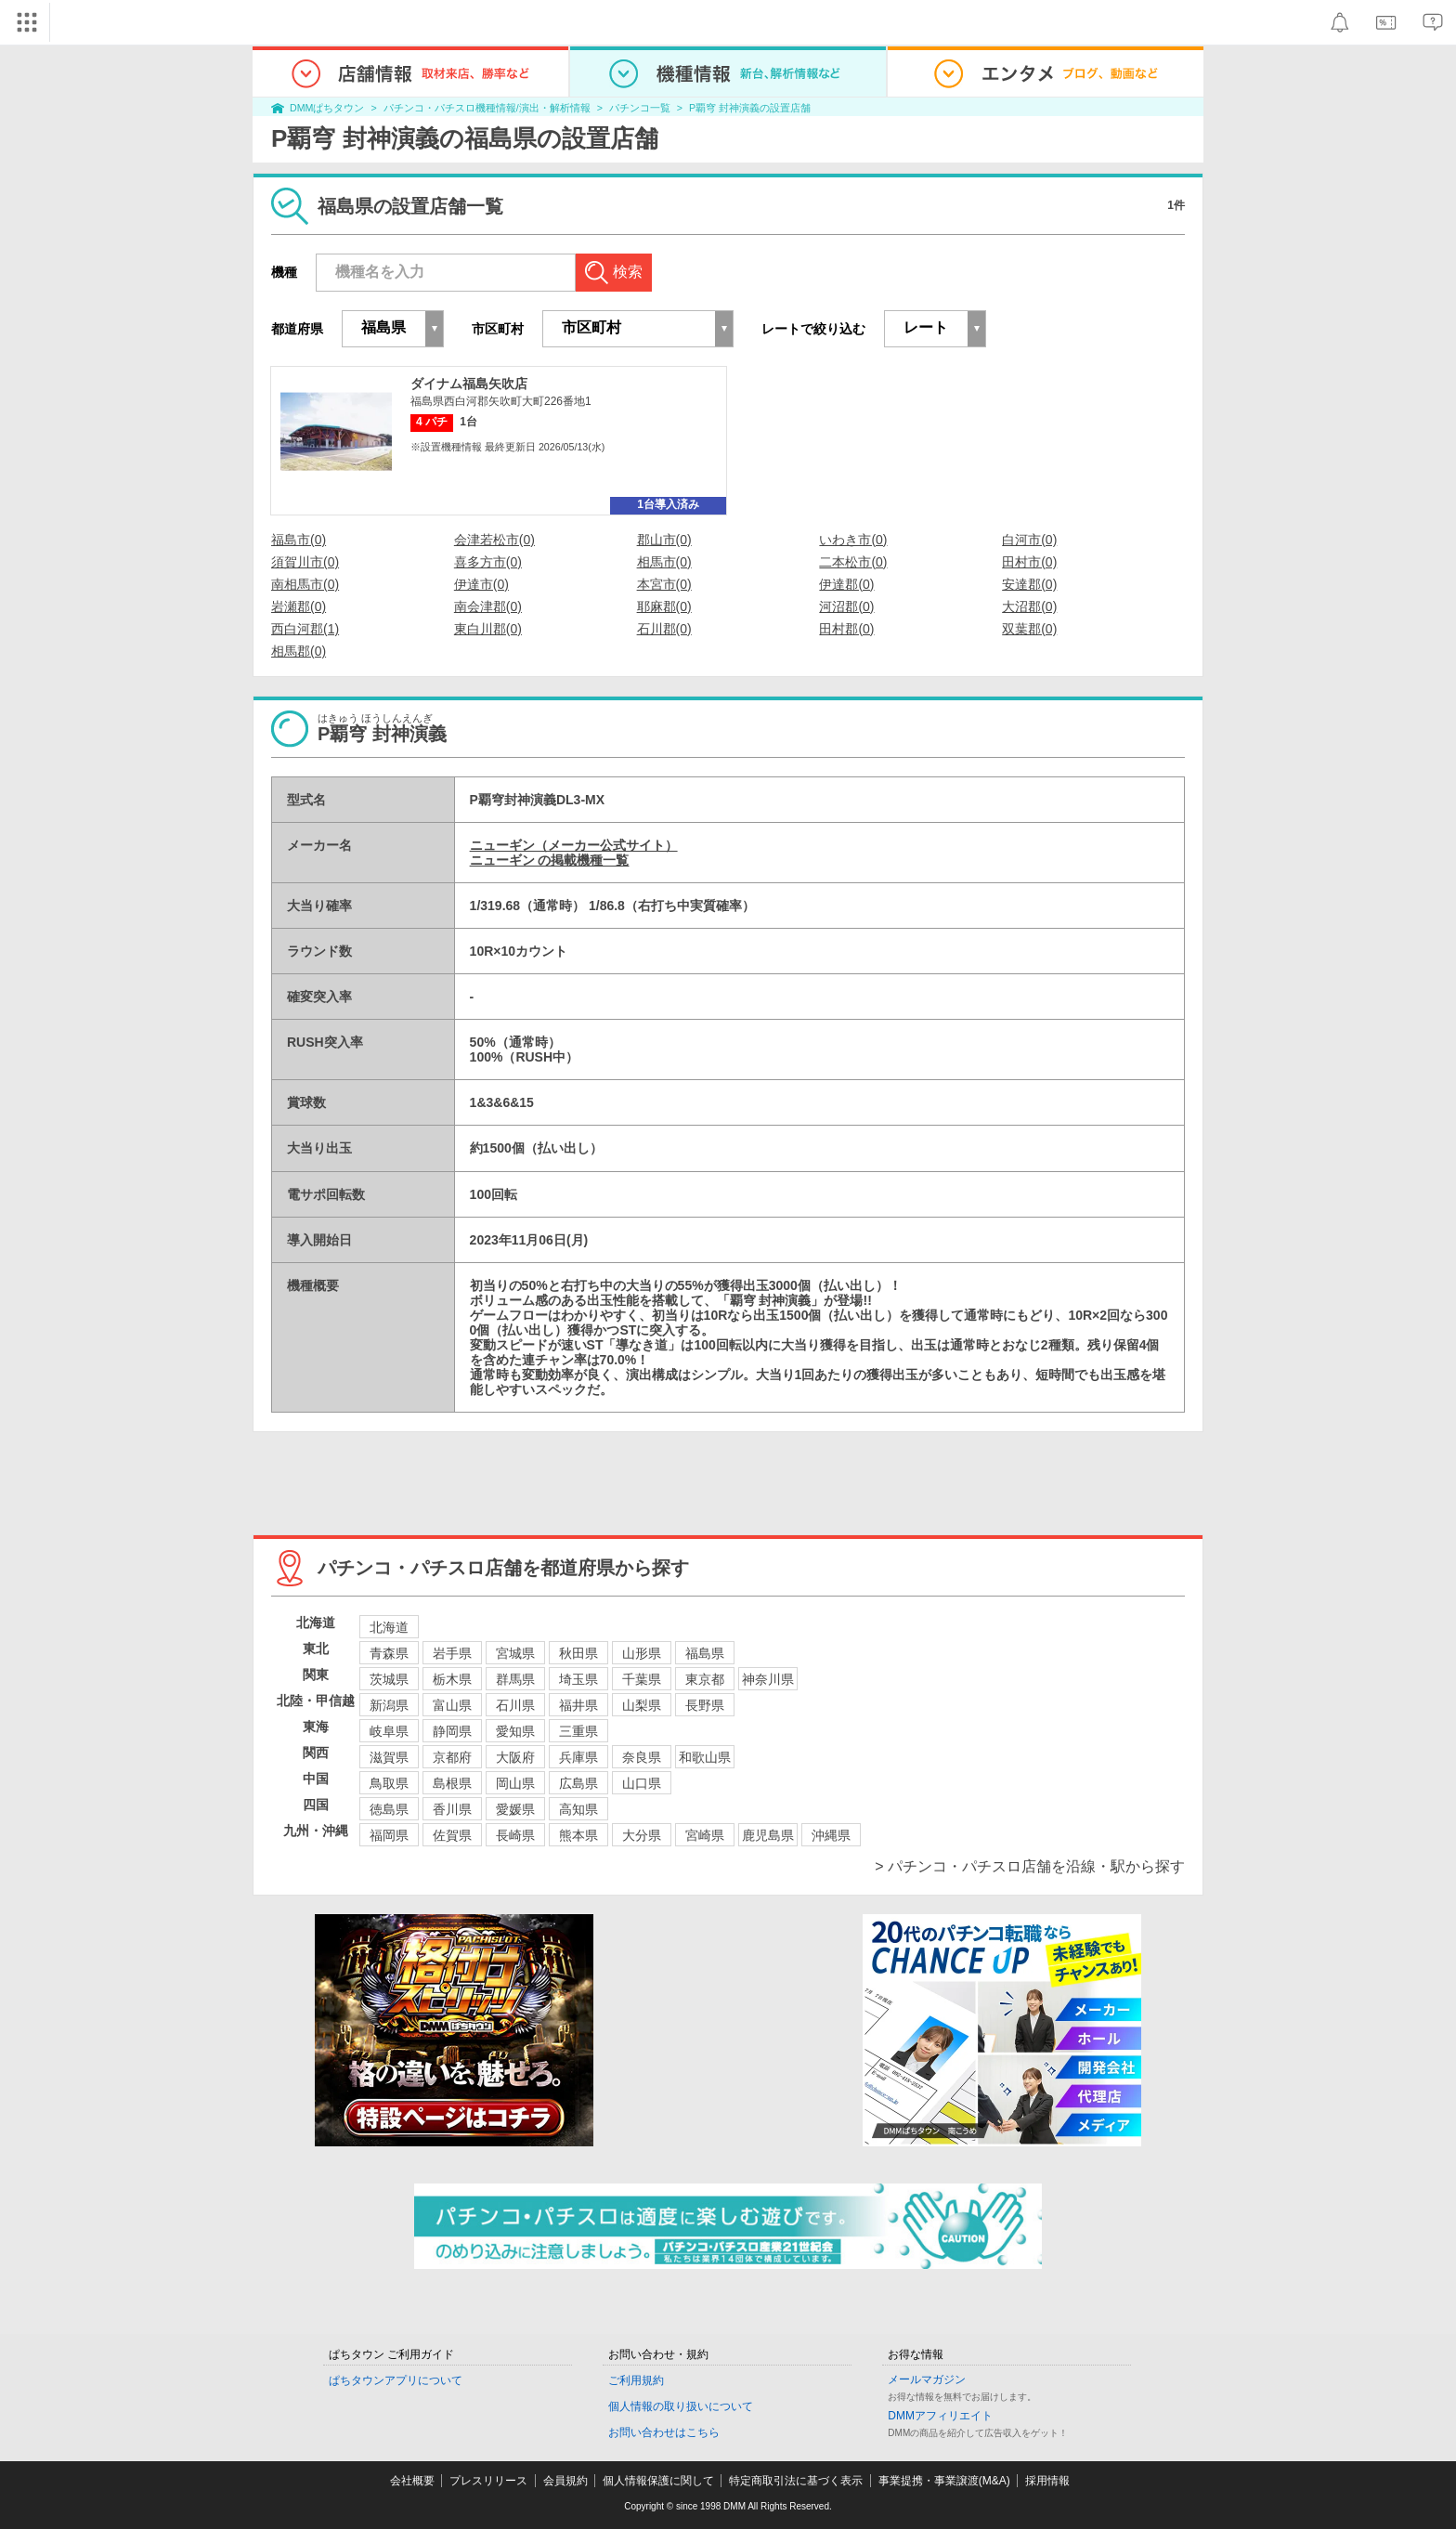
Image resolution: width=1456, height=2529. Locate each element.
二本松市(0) (853, 561)
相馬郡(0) (298, 651)
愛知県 (515, 1731)
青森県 (389, 1653)
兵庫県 (578, 1757)
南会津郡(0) (488, 606)
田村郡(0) (846, 628)
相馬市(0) (664, 561)
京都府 (452, 1757)
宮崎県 (704, 1835)
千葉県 (641, 1679)
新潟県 (389, 1705)
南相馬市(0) (305, 584)
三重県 (578, 1731)
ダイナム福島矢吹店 (468, 383)
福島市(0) (298, 539)
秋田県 (578, 1653)
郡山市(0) (664, 539)
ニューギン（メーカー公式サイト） (574, 845)
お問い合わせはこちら (664, 2432)
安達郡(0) (1029, 584)
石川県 (515, 1705)
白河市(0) (1029, 539)
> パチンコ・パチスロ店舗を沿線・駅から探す (1030, 1866)
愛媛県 (515, 1809)
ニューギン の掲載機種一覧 (550, 860)
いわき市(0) (853, 539)
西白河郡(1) (305, 628)
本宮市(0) (664, 584)
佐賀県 (452, 1835)
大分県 (641, 1835)
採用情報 (1047, 2480)
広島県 (578, 1783)
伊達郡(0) (846, 584)
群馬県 (515, 1679)
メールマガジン (927, 2379)
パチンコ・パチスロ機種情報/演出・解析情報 (487, 107)
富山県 (452, 1705)
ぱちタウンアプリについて (395, 2380)
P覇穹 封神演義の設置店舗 (750, 107)
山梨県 (641, 1705)
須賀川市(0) (305, 561)
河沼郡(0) (846, 606)
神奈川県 (768, 1679)
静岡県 (452, 1731)
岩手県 (452, 1653)
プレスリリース (488, 2480)
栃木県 (452, 1679)
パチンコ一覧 (639, 107)
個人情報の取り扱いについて (680, 2406)
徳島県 (389, 1809)
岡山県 (515, 1783)
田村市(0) (1029, 561)
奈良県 (641, 1757)
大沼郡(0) (1029, 606)
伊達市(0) (481, 584)
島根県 (452, 1783)
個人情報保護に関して (658, 2480)
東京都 (704, 1679)
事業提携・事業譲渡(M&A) (944, 2480)
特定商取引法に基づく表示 (796, 2480)
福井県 (578, 1705)
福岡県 (389, 1835)
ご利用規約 (636, 2380)
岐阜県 (389, 1731)
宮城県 (515, 1653)
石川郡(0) (664, 628)
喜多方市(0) (488, 561)
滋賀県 (389, 1757)
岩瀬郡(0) (298, 606)
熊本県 (578, 1835)
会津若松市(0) (494, 539)
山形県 (641, 1653)
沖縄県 (831, 1835)
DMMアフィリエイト (940, 2415)
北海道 (389, 1627)
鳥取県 (389, 1783)
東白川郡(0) (488, 628)
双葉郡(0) (1029, 628)
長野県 (704, 1705)
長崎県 (515, 1835)
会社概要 (412, 2480)
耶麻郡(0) (664, 606)
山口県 (641, 1783)
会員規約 (565, 2480)
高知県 (578, 1809)
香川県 (452, 1809)
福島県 (704, 1653)
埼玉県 (578, 1679)
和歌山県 (705, 1757)
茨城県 (389, 1679)
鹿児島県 (768, 1835)
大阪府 (515, 1757)
